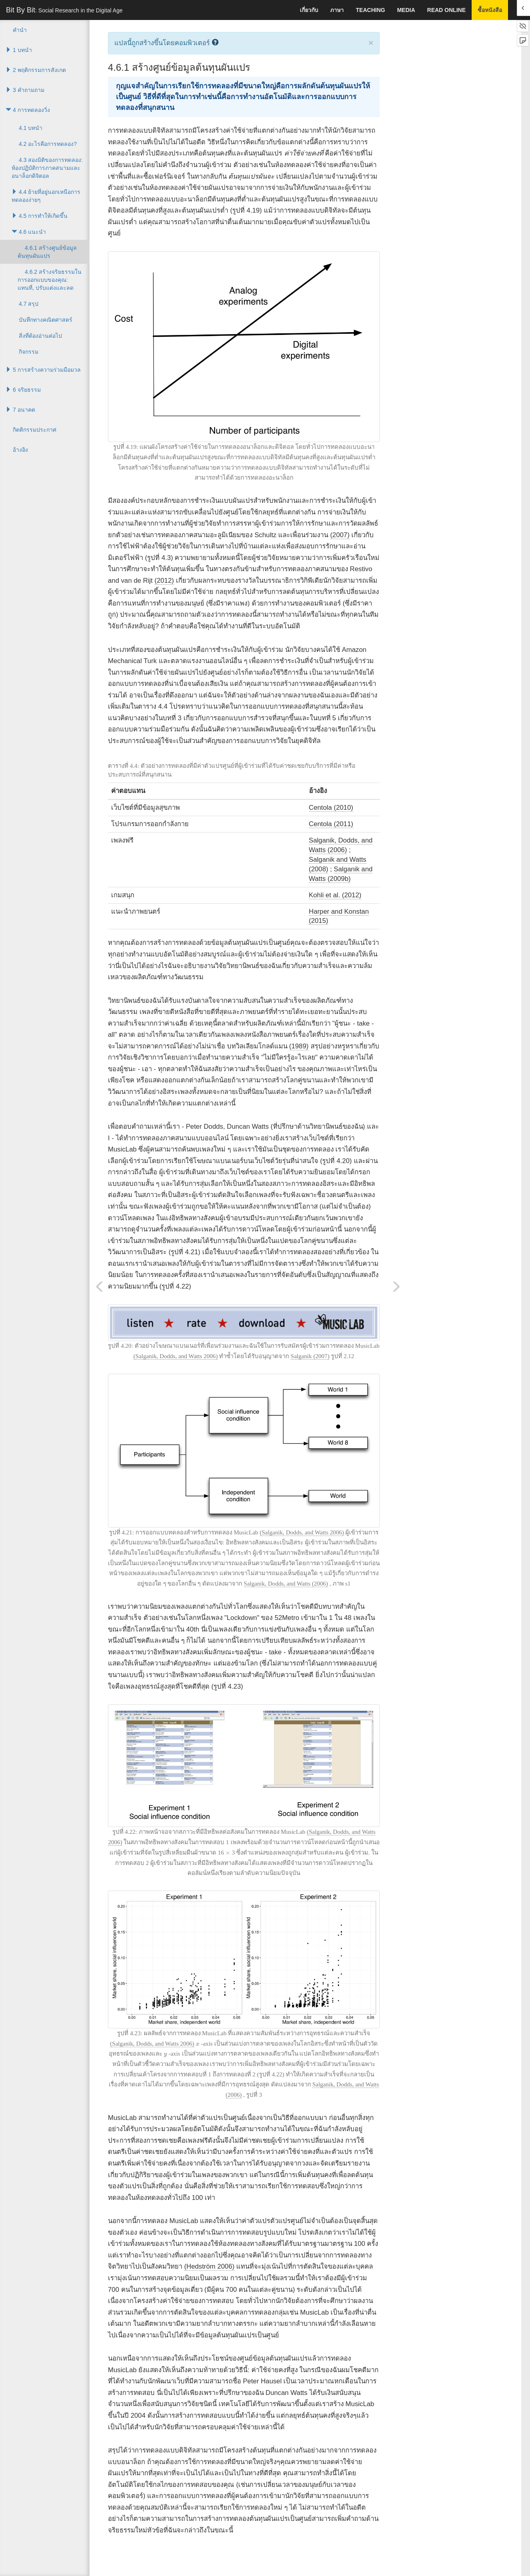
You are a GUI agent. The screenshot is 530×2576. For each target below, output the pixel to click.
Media (406, 10)
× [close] (371, 42)
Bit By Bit (64, 10)
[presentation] (227, 1853)
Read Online (446, 10)
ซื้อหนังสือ (490, 10)
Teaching (370, 10)
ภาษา (337, 10)
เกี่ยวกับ (309, 10)
